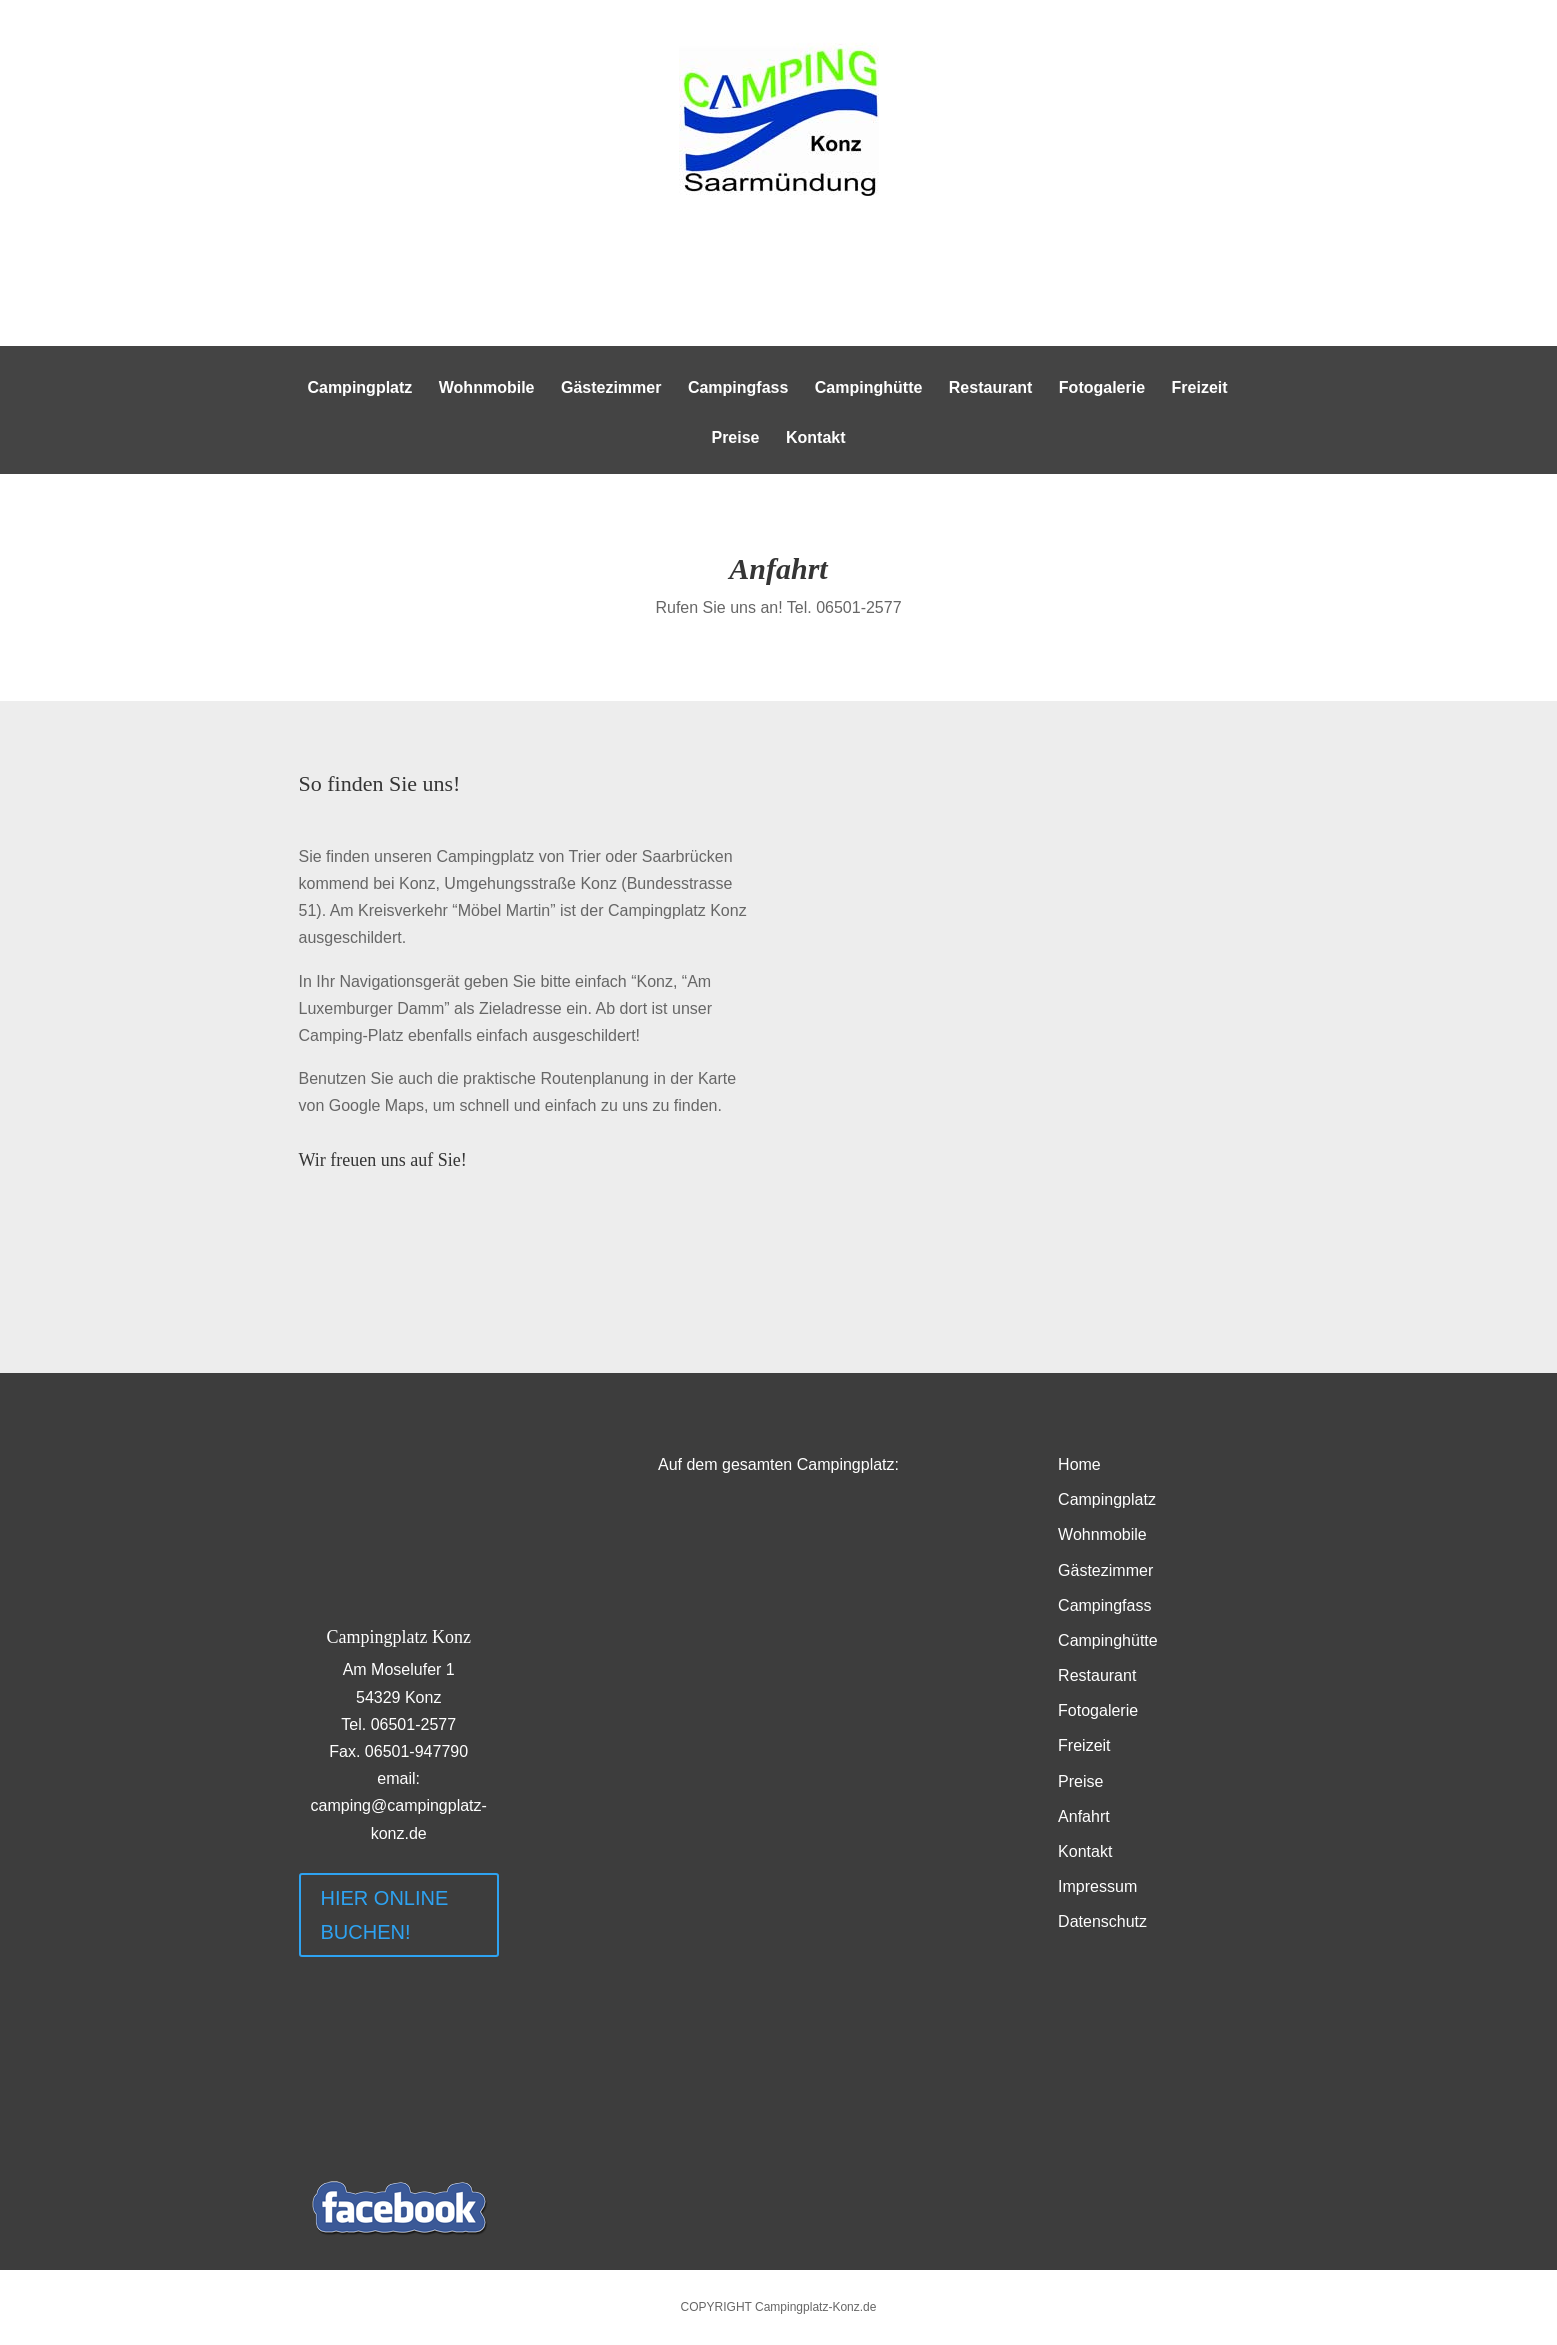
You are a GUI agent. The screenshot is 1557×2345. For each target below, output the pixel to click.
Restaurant (991, 388)
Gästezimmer (611, 388)
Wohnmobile (487, 388)
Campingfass (738, 388)
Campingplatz (359, 388)
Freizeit (1200, 388)
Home (1079, 1464)
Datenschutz (1102, 1921)
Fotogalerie (1102, 388)
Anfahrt (1084, 1816)
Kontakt (816, 438)
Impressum (1097, 1886)
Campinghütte (869, 388)
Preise (735, 438)
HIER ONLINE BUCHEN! (385, 1915)
